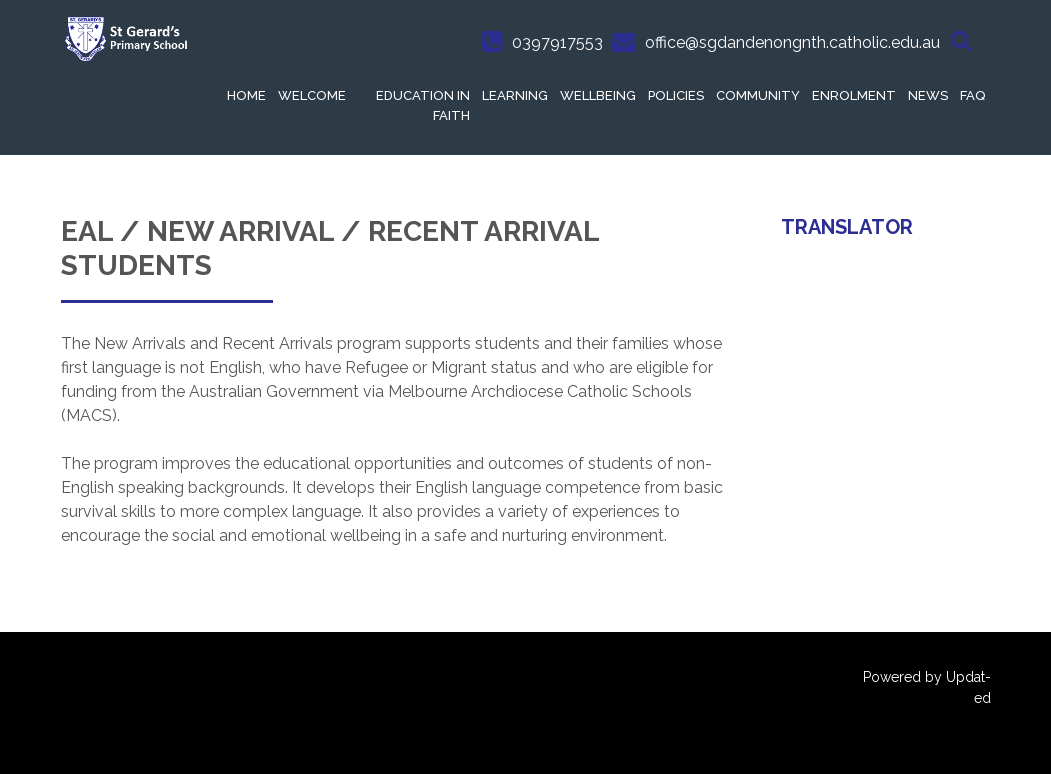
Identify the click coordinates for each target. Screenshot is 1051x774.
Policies (676, 95)
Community (758, 95)
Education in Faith (423, 105)
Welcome (312, 95)
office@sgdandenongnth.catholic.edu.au (792, 42)
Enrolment (854, 95)
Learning (515, 95)
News (928, 95)
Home (246, 95)
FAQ (972, 95)
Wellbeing (598, 95)
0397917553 (557, 42)
